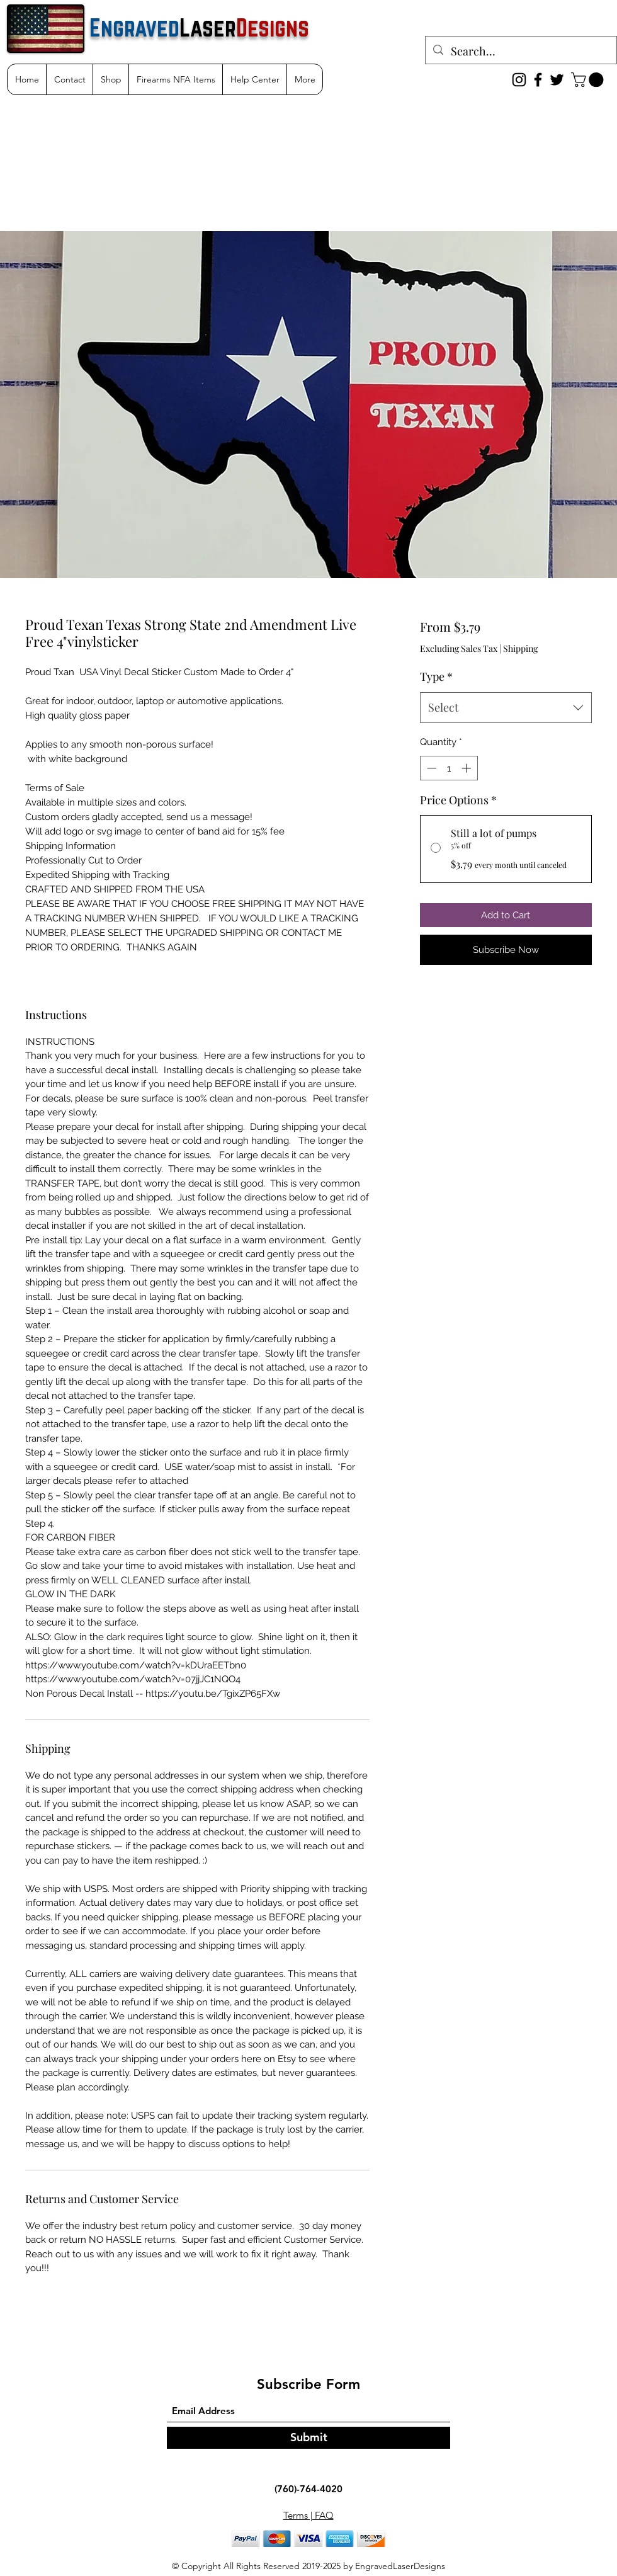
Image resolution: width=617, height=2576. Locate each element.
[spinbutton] (448, 768)
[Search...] (520, 52)
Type (436, 676)
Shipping (520, 648)
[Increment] (467, 768)
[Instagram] (519, 80)
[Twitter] (557, 80)
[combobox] (506, 708)
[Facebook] (538, 80)
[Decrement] (430, 768)
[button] (589, 79)
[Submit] (308, 2438)
